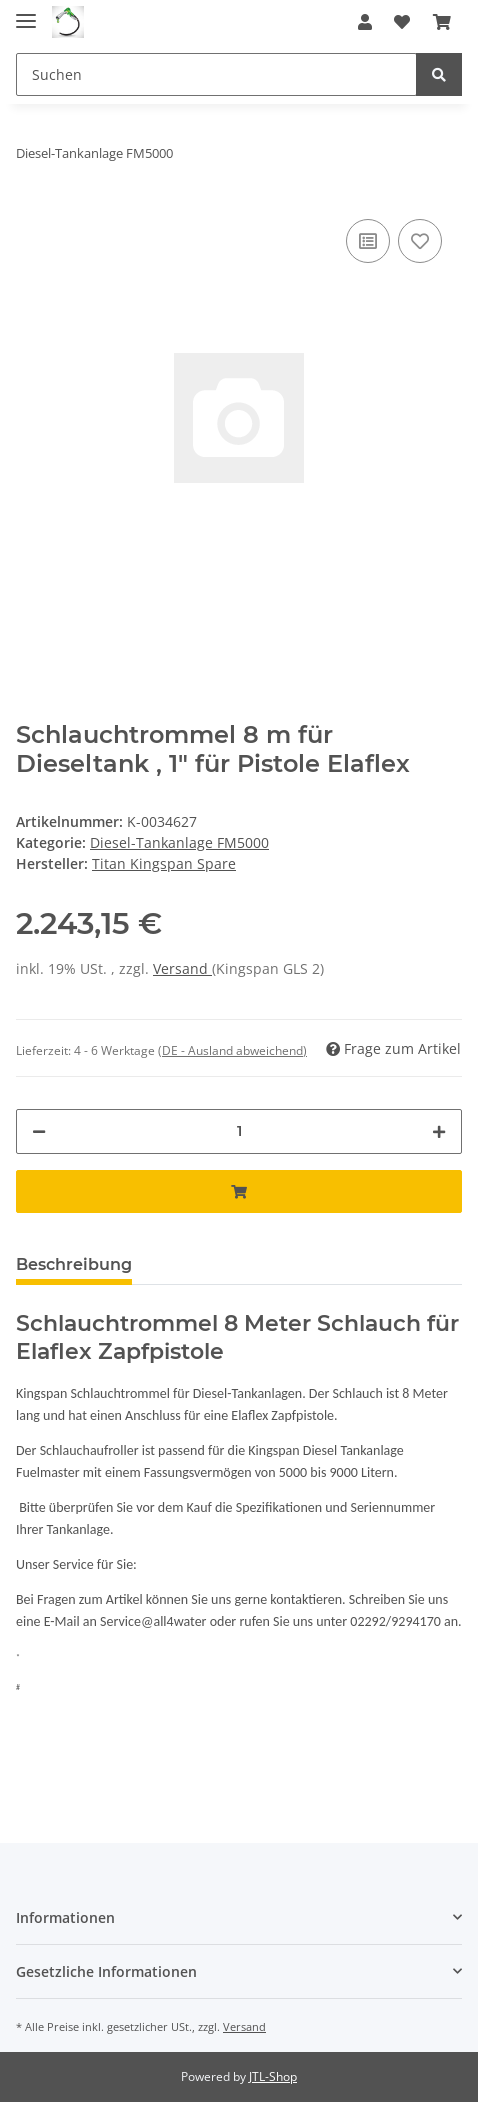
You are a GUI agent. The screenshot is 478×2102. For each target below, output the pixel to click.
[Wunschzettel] (402, 22)
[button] (365, 22)
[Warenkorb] (442, 22)
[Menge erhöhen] (439, 1131)
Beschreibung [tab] (74, 1264)
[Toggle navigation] (26, 12)
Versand (182, 968)
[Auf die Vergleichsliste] (368, 241)
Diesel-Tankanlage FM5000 (179, 842)
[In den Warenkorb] (239, 1191)
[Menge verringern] (39, 1131)
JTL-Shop (273, 2076)
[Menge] (239, 1131)
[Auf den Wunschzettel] (420, 241)
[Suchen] (216, 74)
